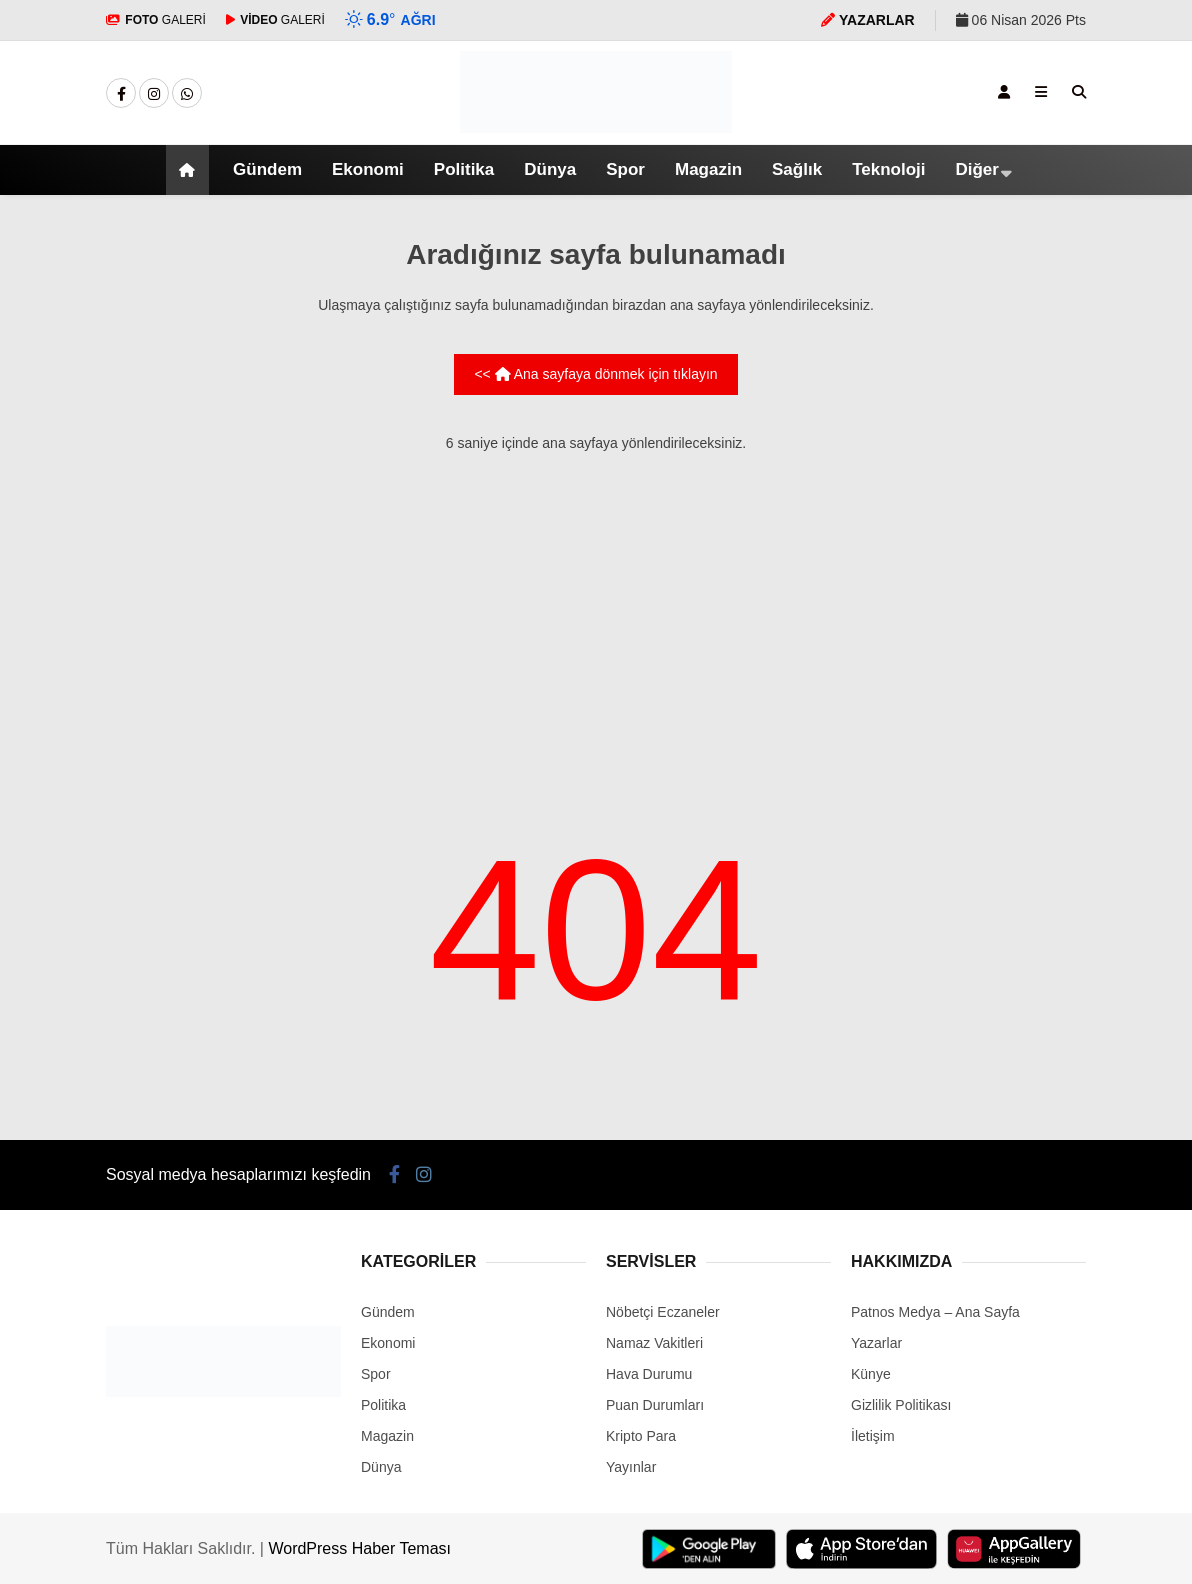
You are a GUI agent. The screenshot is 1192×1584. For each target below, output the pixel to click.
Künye (871, 1374)
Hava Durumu (649, 1374)
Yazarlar (876, 1343)
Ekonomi (368, 169)
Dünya (550, 169)
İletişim (873, 1436)
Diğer (976, 169)
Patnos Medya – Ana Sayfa (935, 1312)
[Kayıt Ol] (1004, 92)
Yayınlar (631, 1467)
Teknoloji (888, 169)
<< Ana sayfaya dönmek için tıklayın (595, 374)
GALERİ (156, 20)
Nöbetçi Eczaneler (663, 1312)
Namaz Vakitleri (654, 1343)
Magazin (708, 169)
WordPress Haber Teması (359, 1548)
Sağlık (797, 169)
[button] (190, 170)
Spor (625, 169)
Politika (464, 169)
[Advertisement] (596, 612)
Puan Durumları (655, 1405)
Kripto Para (641, 1436)
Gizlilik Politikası (901, 1405)
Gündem (267, 169)
